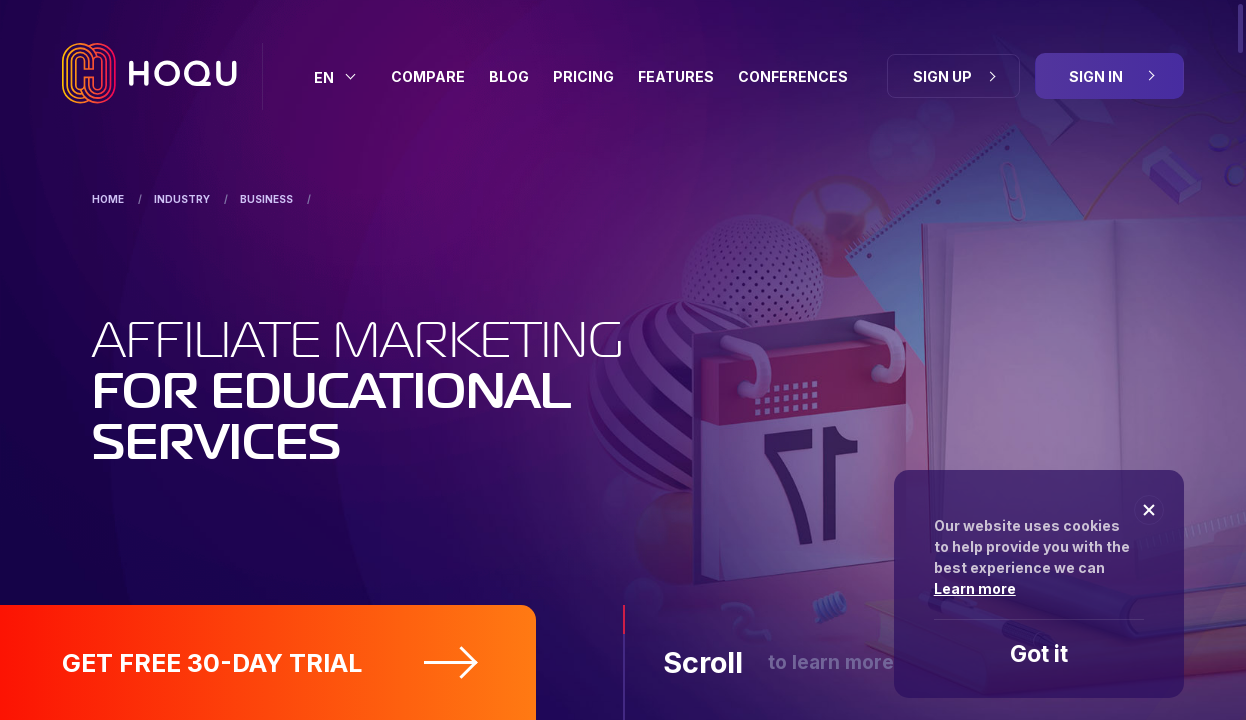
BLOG (509, 76)
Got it (1039, 654)
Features (676, 76)
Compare (428, 76)
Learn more (975, 588)
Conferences (793, 76)
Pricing (583, 76)
